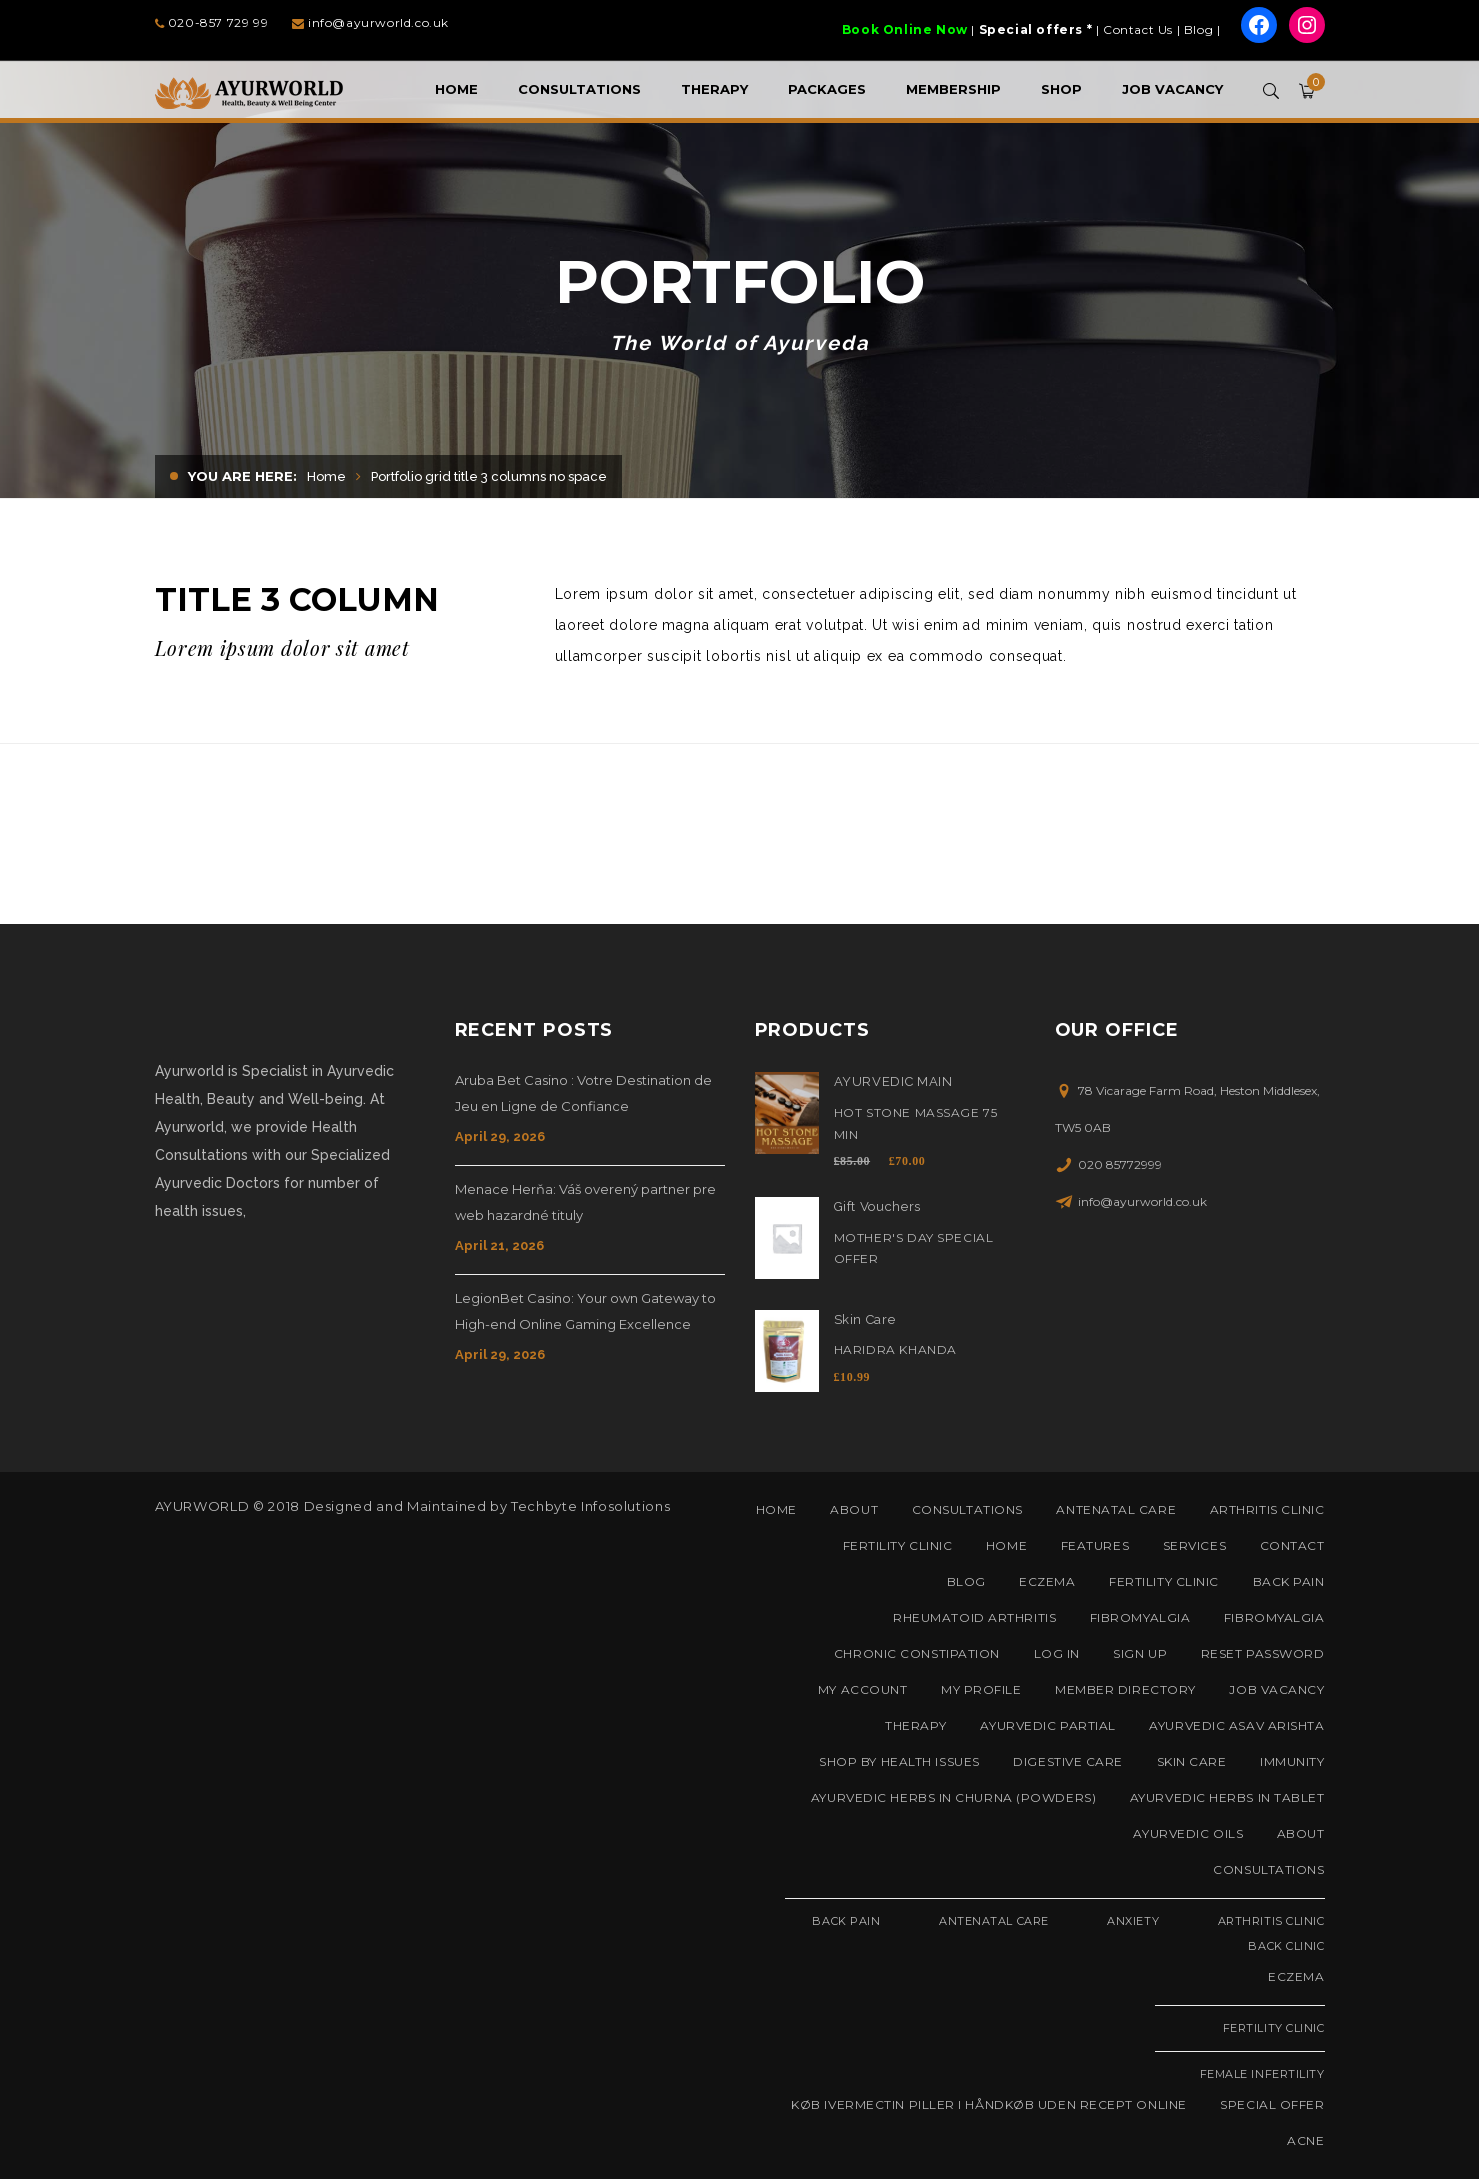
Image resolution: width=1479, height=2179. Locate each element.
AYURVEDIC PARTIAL (1047, 1725)
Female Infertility (1262, 2074)
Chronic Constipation (917, 1653)
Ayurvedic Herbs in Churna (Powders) (953, 1797)
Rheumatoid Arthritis (974, 1617)
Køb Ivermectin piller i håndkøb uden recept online (989, 2104)
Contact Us (1138, 29)
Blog (1198, 29)
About (854, 1509)
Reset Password (1263, 1653)
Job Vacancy (1276, 1689)
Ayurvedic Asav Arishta (1236, 1725)
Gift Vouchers (877, 1206)
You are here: (242, 476)
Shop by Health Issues (899, 1761)
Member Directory (1125, 1689)
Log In (1057, 1653)
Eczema (1047, 1581)
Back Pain (1289, 1581)
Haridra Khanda (895, 1349)
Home (326, 476)
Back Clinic (1286, 1946)
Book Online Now (905, 29)
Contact (1292, 1545)
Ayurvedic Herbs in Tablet (1227, 1797)
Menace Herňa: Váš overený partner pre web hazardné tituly (585, 1202)
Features (1095, 1545)
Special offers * (1036, 29)
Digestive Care (1068, 1761)
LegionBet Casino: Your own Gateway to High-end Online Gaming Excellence (585, 1311)
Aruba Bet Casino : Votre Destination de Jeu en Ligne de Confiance (583, 1093)
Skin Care (865, 1319)
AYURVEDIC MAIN (893, 1081)
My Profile (981, 1689)
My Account (863, 1689)
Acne (1305, 2140)
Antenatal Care (1116, 1509)
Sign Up (1140, 1653)
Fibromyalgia (1140, 1617)
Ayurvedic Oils (1188, 1833)
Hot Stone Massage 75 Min (916, 1123)
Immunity (1292, 1761)
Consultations (967, 1509)
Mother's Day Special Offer (914, 1248)
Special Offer (1272, 2104)
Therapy (916, 1725)
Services (1194, 1545)
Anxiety (1133, 1921)
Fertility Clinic (898, 1545)
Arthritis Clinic (1267, 1509)
